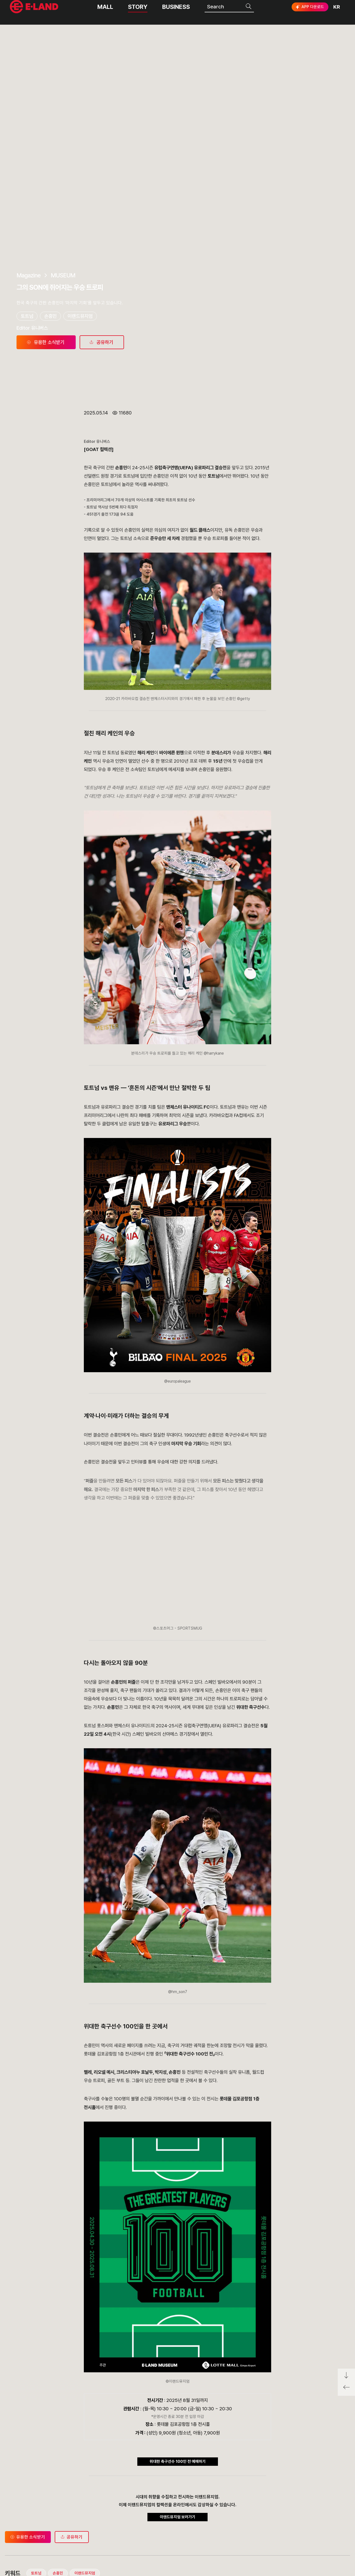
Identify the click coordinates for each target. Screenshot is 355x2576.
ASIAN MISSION (105, 2540)
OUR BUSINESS (104, 2528)
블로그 (308, 2525)
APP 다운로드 (309, 12)
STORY (137, 12)
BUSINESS (176, 12)
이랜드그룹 (34, 12)
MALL (105, 12)
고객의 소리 (217, 2505)
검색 (249, 12)
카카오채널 (340, 2525)
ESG (161, 2528)
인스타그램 (293, 2525)
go (337, 2507)
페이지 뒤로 (346, 2389)
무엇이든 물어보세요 (226, 2528)
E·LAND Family (281, 2507)
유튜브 (324, 2525)
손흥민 (58, 2218)
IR (158, 2517)
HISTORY (96, 2517)
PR (159, 2505)
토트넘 (36, 2218)
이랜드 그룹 (34, 2506)
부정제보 (214, 2517)
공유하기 (71, 2182)
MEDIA (165, 2540)
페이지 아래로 (346, 2375)
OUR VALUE (99, 2505)
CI (86, 2551)
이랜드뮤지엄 (84, 2218)
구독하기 (296, 2534)
